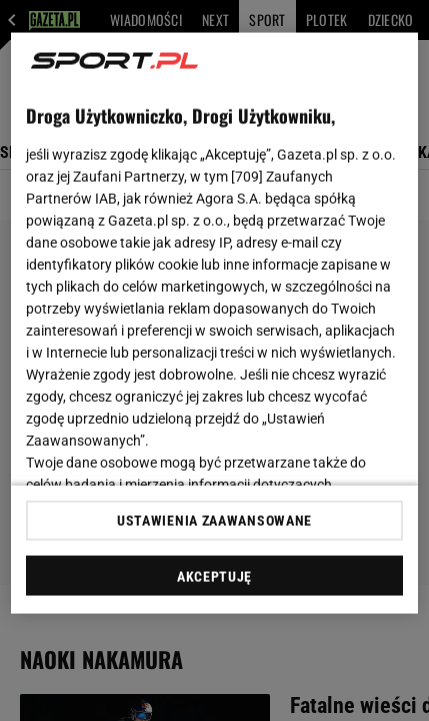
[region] (215, 323)
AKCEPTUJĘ (214, 576)
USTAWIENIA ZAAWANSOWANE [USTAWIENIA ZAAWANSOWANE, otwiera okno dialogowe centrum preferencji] (214, 520)
